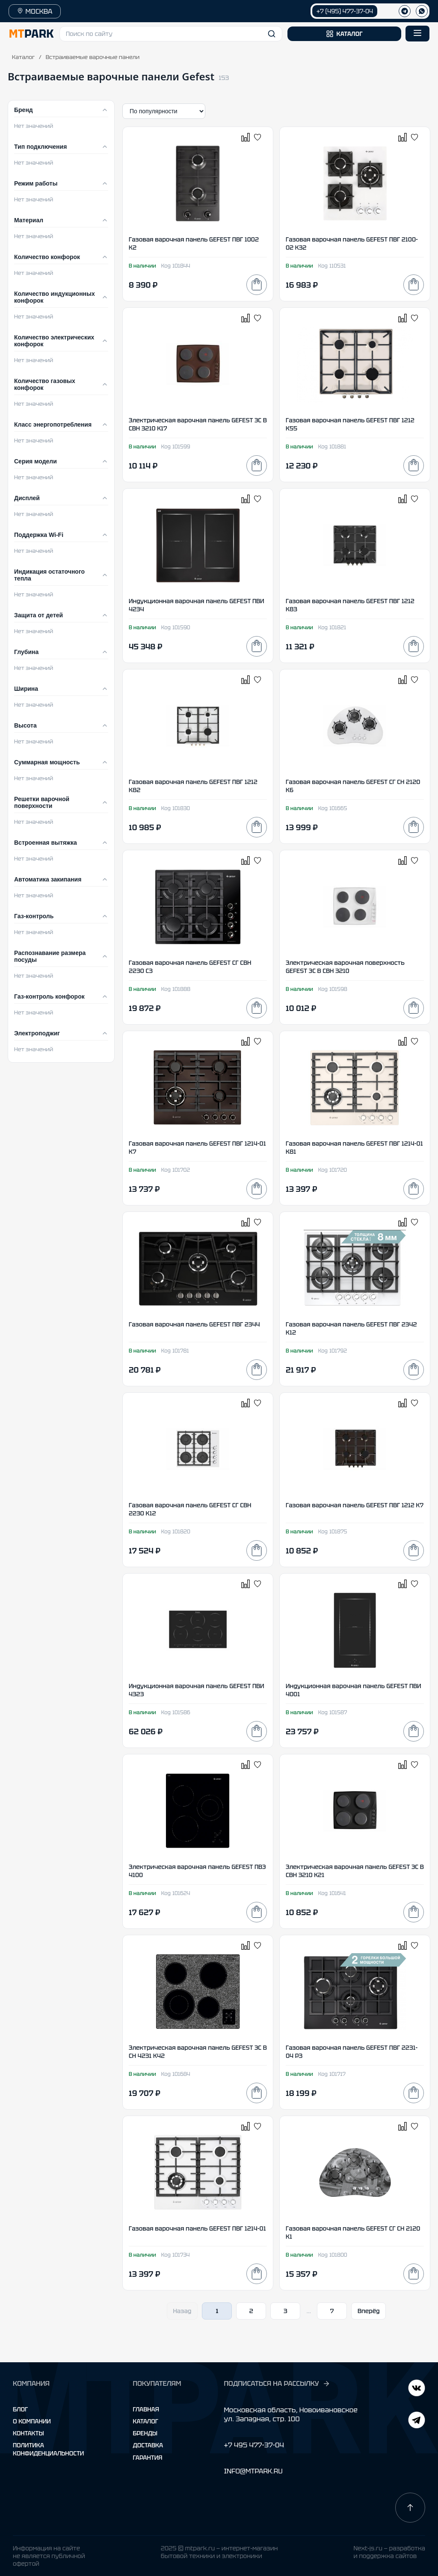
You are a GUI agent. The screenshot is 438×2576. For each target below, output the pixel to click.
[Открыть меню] (417, 33)
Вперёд (369, 2311)
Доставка (148, 2445)
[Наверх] (410, 2508)
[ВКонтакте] (416, 2421)
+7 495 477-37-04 (254, 2444)
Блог (20, 2409)
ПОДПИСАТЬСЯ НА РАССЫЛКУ (277, 2383)
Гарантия (148, 2457)
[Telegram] (416, 2389)
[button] (170, 33)
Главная (146, 2409)
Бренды (145, 2433)
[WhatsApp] (422, 11)
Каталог (23, 57)
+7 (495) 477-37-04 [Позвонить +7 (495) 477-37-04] (345, 11)
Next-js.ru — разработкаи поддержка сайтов (389, 2552)
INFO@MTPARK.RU (253, 2471)
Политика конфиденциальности (48, 2449)
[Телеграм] (405, 11)
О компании (32, 2421)
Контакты (28, 2433)
